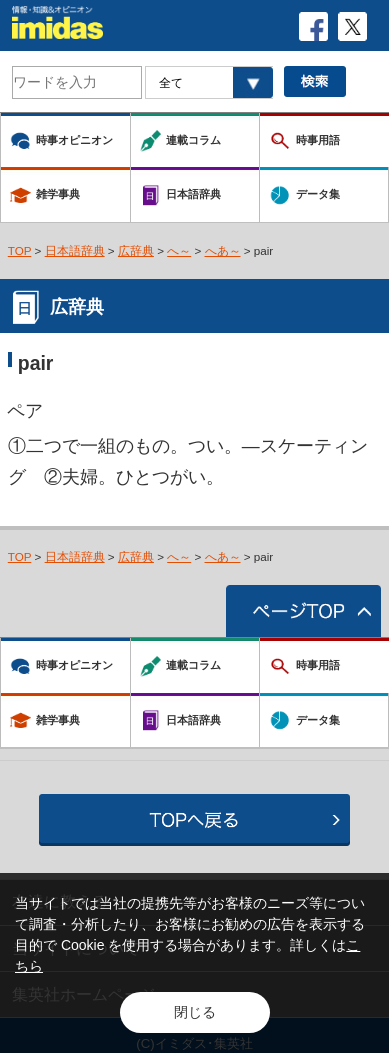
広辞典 (136, 250)
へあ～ (223, 250)
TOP (20, 250)
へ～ (179, 250)
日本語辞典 (75, 250)
